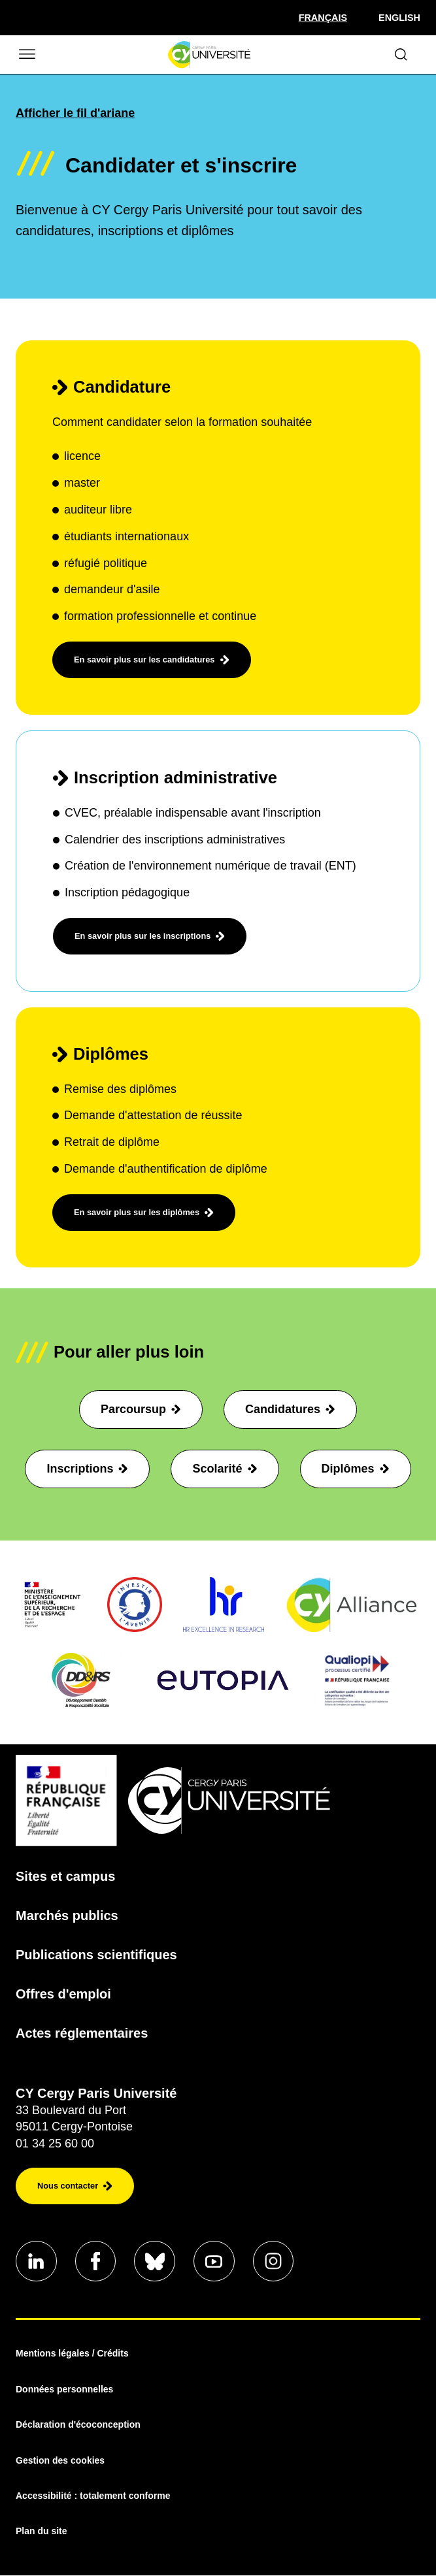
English (399, 17)
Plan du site (41, 2532)
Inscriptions (87, 1468)
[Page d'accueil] (209, 55)
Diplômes (356, 1468)
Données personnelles (64, 2390)
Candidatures (290, 1409)
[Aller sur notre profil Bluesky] (157, 2262)
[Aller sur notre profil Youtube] (217, 2262)
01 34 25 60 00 (55, 2143)
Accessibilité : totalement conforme (93, 2496)
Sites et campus (65, 1876)
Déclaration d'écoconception (78, 2426)
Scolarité (224, 1468)
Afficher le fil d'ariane (75, 113)
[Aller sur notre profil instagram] (277, 2262)
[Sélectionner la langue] (323, 17)
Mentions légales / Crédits (72, 2354)
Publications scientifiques (96, 1955)
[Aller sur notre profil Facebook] (97, 2262)
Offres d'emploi (63, 1994)
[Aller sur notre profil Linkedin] (37, 2262)
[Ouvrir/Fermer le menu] (26, 54)
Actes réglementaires (82, 2033)
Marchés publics (67, 1915)
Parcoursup (141, 1409)
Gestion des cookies (60, 2461)
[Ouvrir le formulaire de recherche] (401, 54)
